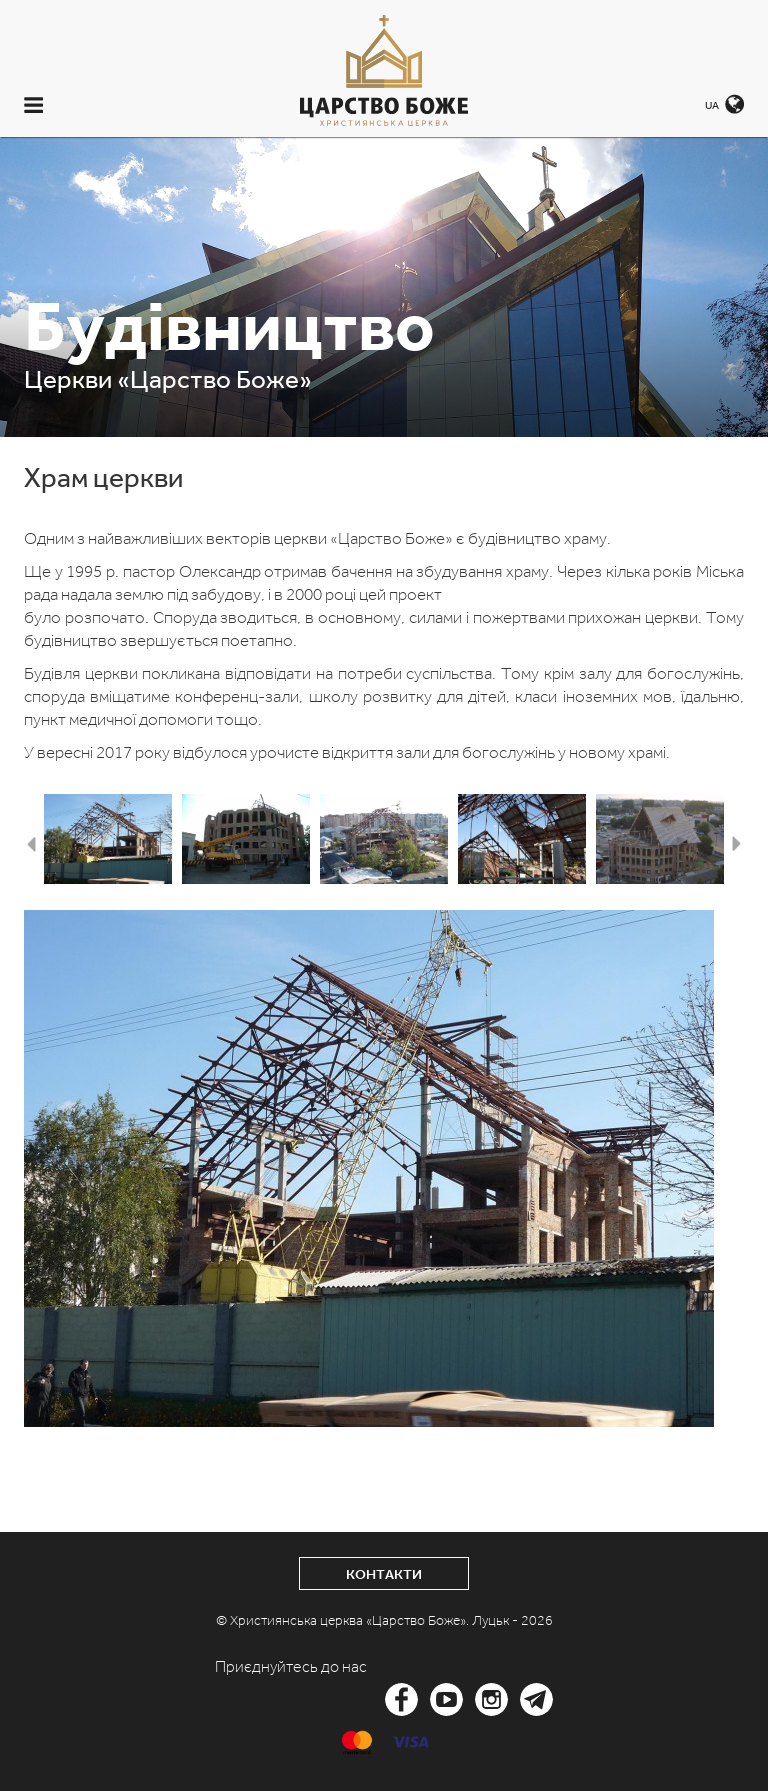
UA (712, 105)
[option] (108, 839)
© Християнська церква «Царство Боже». (344, 1620)
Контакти (384, 1574)
